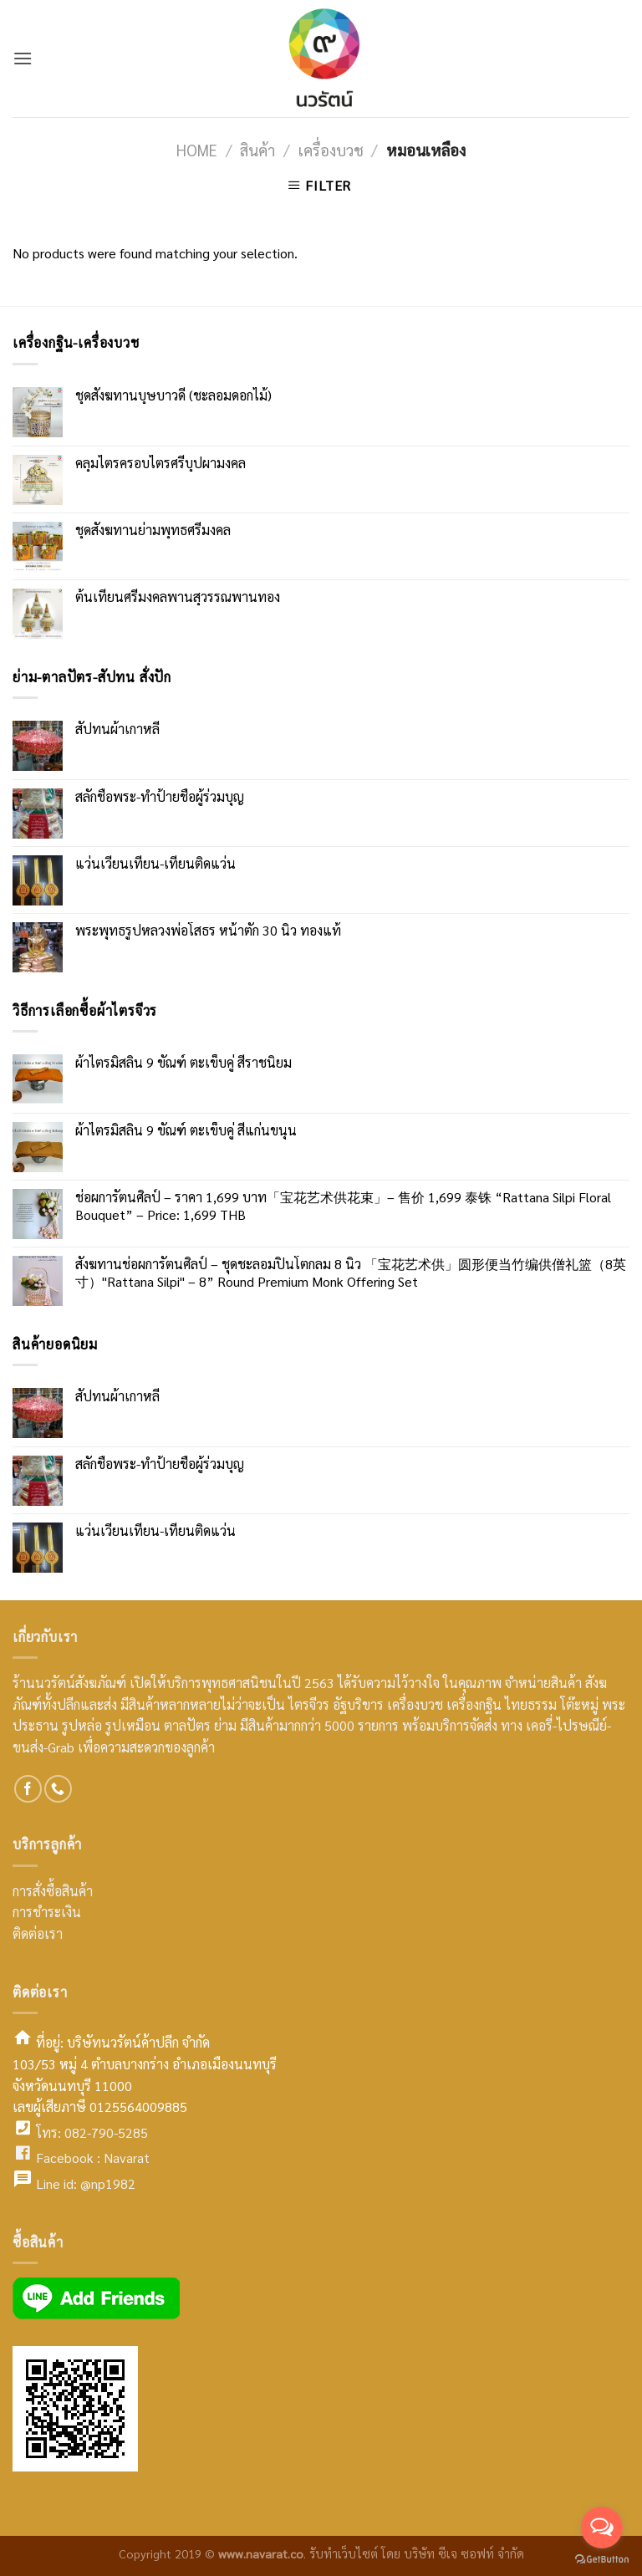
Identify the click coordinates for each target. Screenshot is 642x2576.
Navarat (127, 2157)
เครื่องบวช (331, 150)
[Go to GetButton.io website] (602, 2559)
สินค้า (257, 150)
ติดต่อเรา (38, 1933)
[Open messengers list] (602, 2527)
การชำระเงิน (47, 1912)
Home (196, 150)
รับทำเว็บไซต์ (345, 2553)
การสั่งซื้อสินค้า (53, 1891)
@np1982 (107, 2183)
